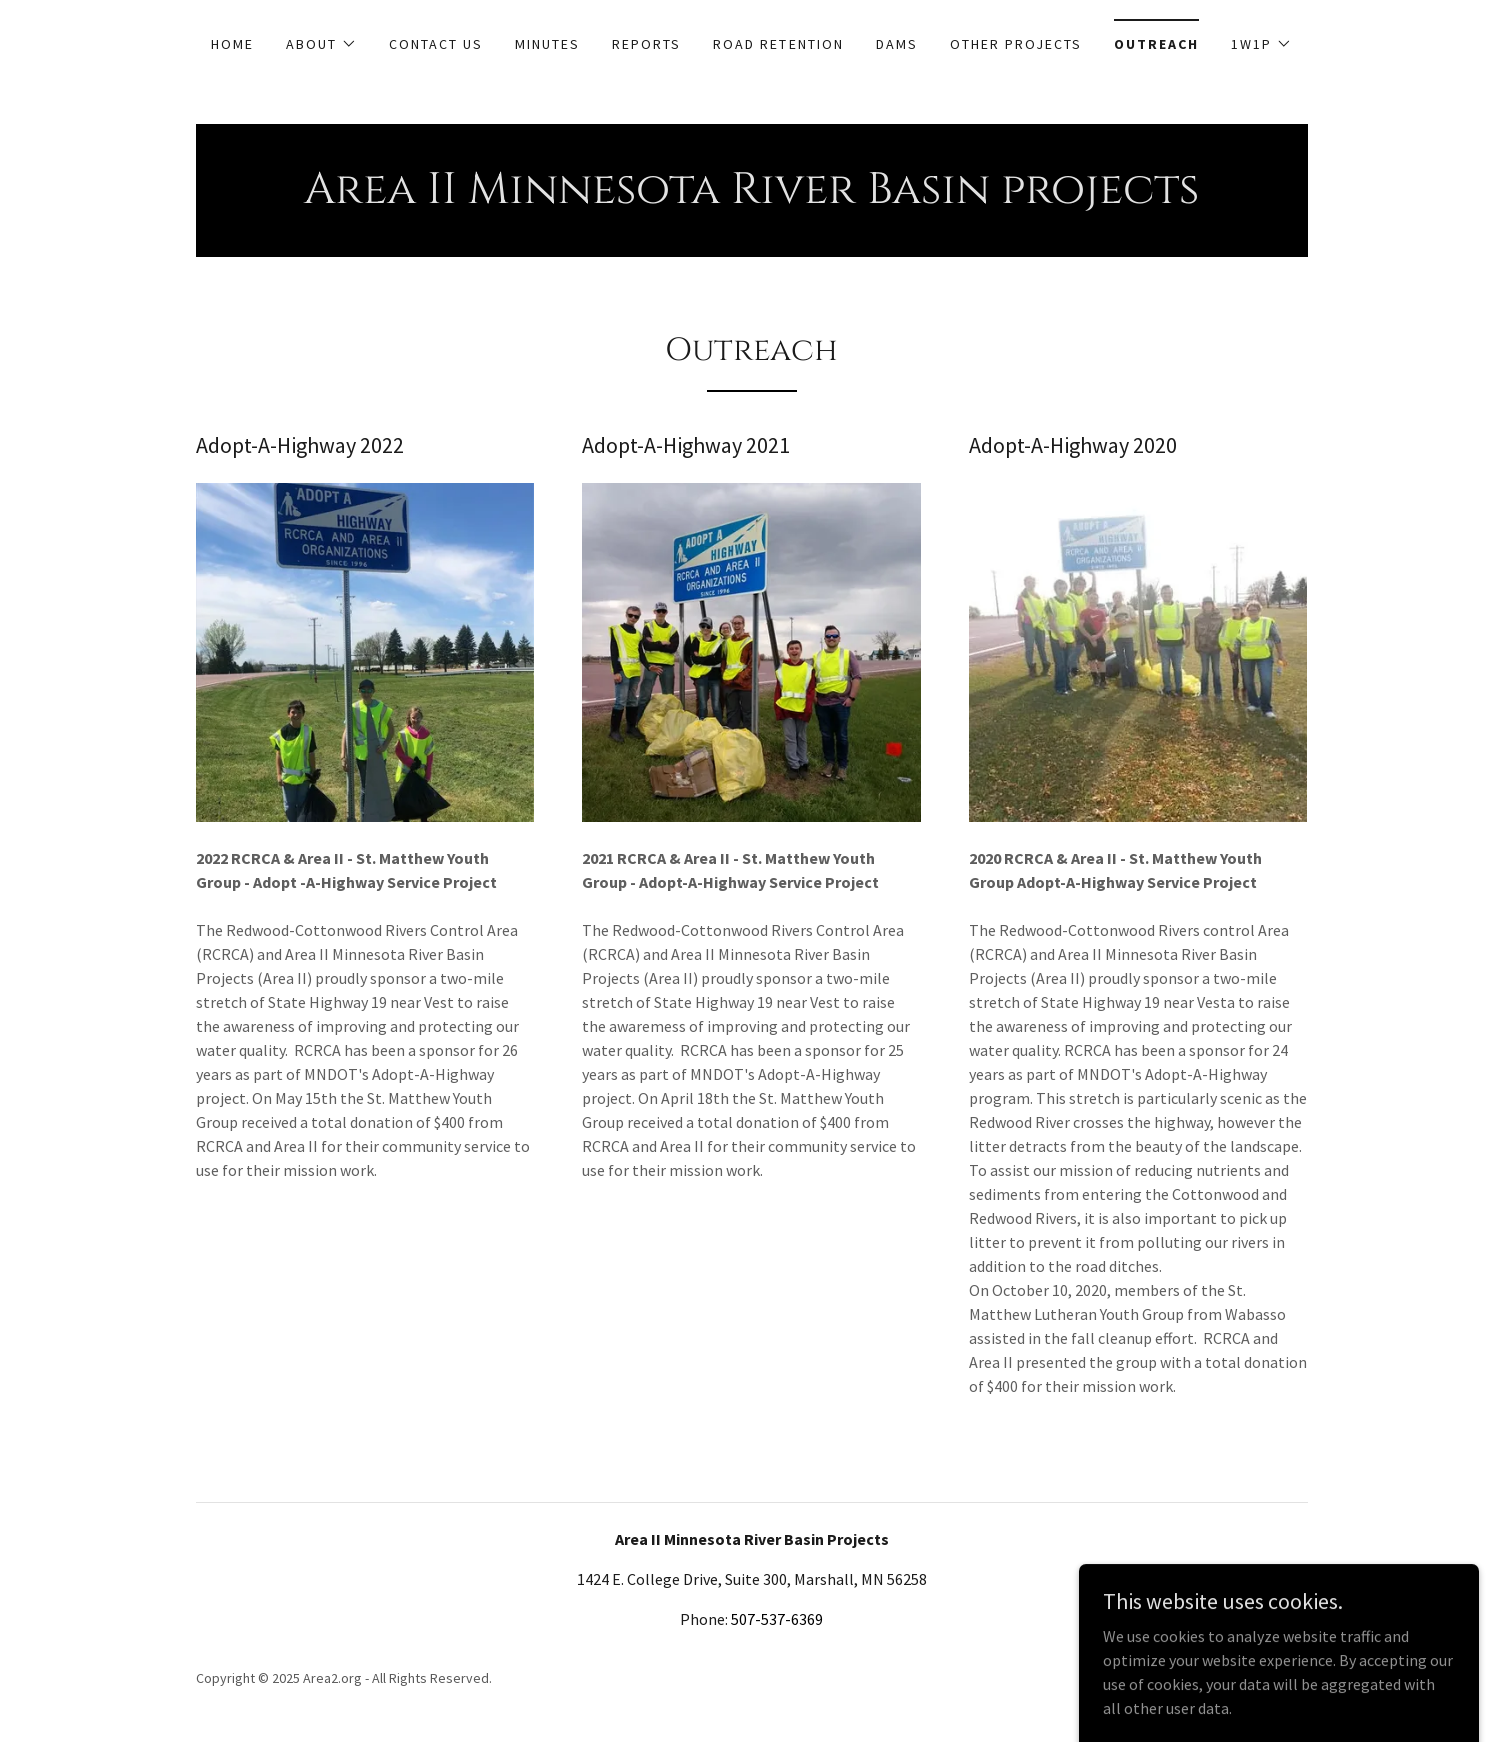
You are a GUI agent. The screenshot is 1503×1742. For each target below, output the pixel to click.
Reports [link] (646, 44)
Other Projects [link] (1016, 44)
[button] (321, 44)
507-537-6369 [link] (777, 1619)
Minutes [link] (547, 44)
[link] (751, 197)
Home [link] (232, 44)
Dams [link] (897, 44)
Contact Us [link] (436, 44)
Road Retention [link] (778, 44)
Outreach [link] (1156, 44)
